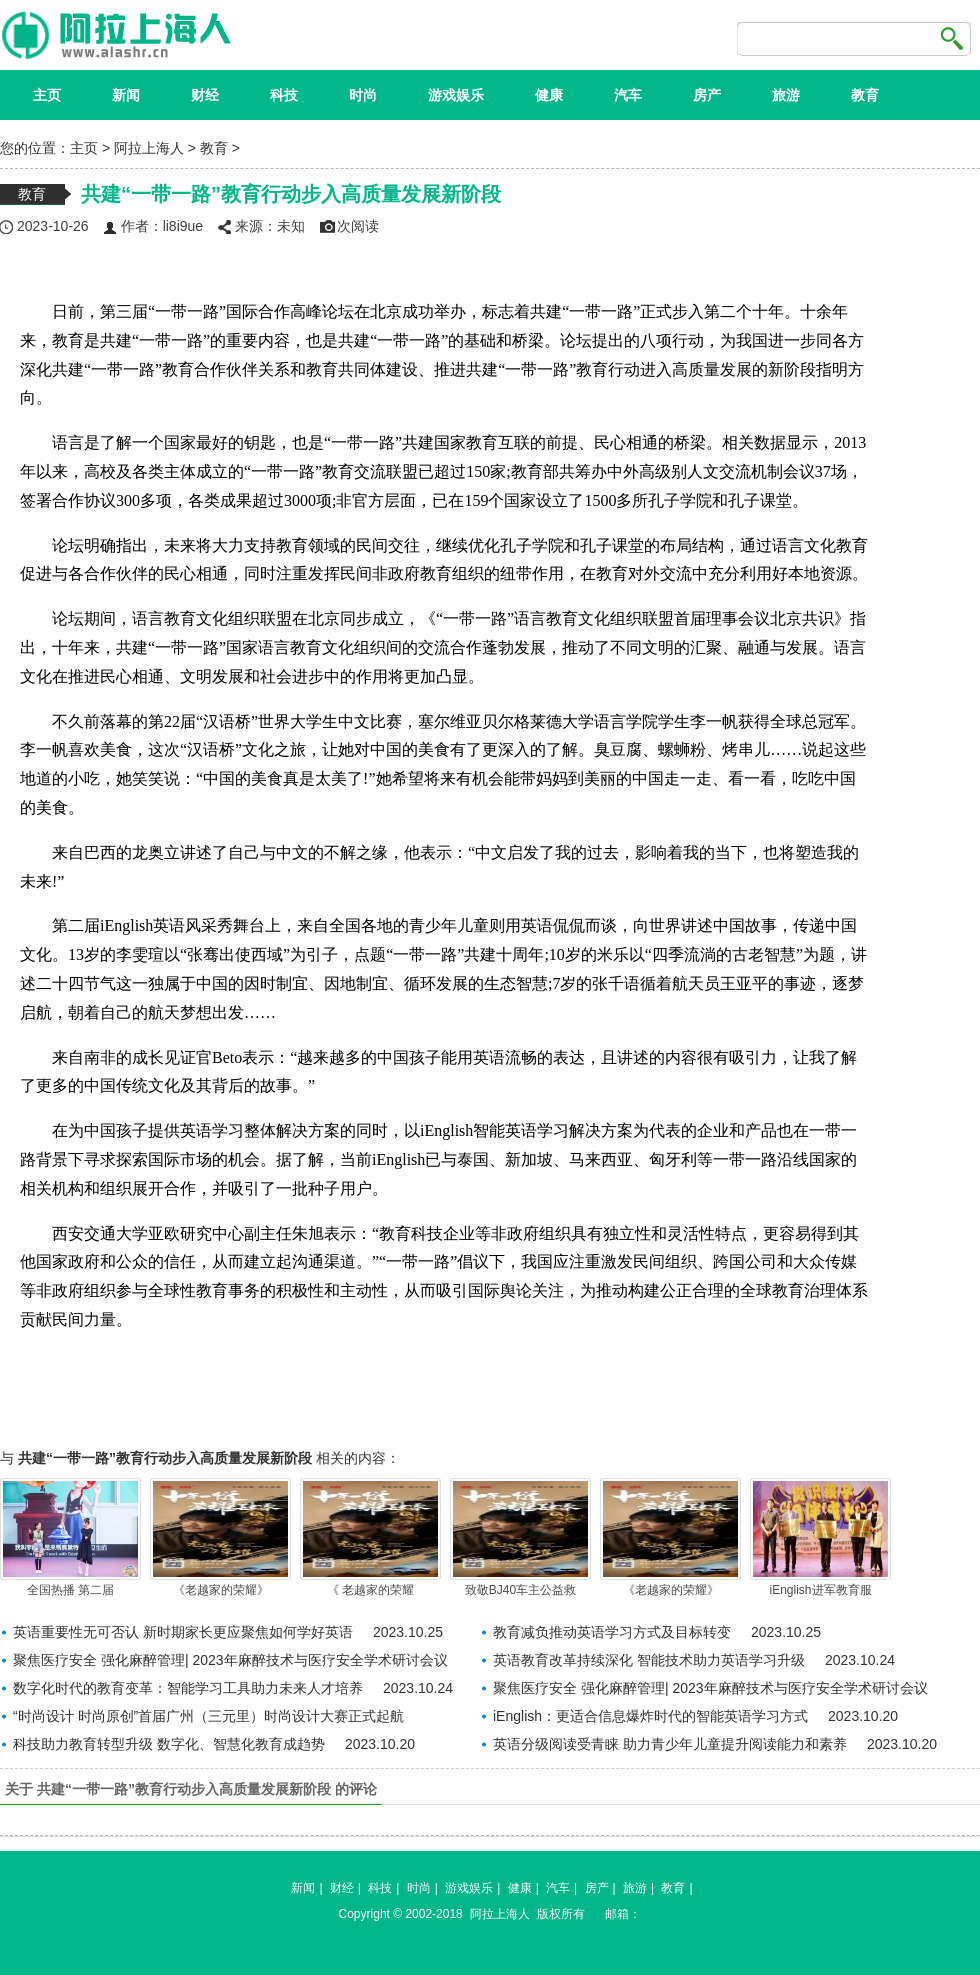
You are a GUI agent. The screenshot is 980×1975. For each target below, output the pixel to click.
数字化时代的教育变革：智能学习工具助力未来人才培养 (188, 1688)
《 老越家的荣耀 (370, 1537)
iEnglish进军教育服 (820, 1537)
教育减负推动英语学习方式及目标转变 (612, 1632)
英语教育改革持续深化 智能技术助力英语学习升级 (649, 1660)
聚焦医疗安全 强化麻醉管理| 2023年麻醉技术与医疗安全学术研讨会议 (230, 1660)
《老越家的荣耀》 (220, 1537)
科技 (284, 95)
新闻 (126, 95)
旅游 (786, 95)
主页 (47, 95)
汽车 (628, 95)
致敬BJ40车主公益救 (520, 1537)
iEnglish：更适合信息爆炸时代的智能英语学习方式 (650, 1716)
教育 (865, 95)
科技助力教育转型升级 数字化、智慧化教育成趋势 (169, 1744)
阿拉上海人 (149, 148)
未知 (291, 226)
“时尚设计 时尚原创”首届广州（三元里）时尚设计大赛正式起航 (208, 1716)
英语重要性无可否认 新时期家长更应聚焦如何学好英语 (183, 1632)
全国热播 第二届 (70, 1537)
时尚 (363, 95)
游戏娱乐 (456, 95)
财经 (205, 95)
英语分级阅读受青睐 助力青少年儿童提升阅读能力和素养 (670, 1744)
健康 (549, 95)
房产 (707, 95)
